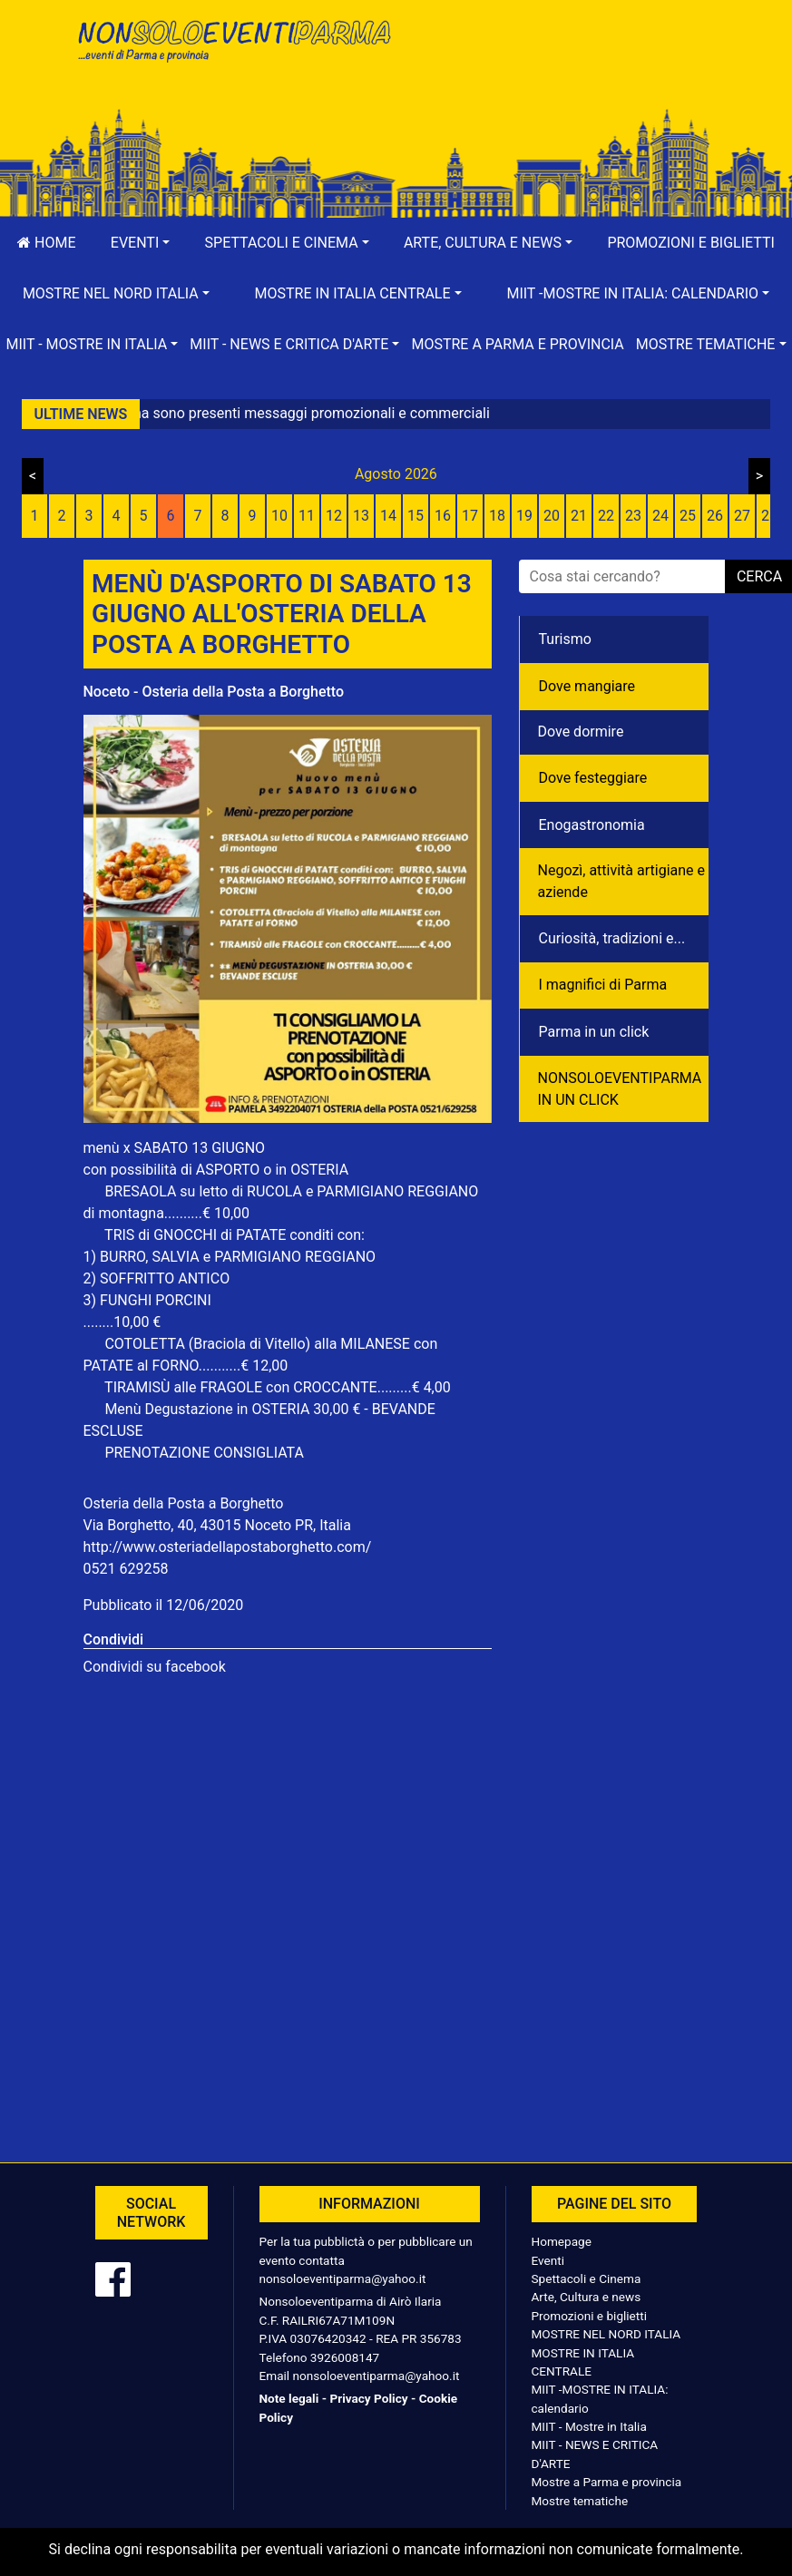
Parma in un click (594, 1031)
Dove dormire (581, 731)
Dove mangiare (587, 686)
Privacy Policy (368, 2398)
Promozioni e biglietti (590, 2315)
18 (497, 515)
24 (660, 515)
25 (688, 515)
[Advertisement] (559, 73)
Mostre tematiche (580, 2500)
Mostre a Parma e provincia (517, 344)
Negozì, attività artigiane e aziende (622, 881)
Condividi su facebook (154, 1666)
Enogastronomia (592, 825)
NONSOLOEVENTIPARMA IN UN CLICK (620, 1088)
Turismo (565, 639)
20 (551, 515)
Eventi (548, 2260)
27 (742, 515)
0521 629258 (126, 1568)
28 (769, 515)
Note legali (289, 2398)
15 (415, 515)
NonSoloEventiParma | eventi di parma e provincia (233, 52)
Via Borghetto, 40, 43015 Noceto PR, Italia (217, 1525)
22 (606, 515)
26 (715, 515)
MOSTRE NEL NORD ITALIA (606, 2334)
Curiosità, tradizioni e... (612, 938)
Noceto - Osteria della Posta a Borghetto (214, 691)
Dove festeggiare (593, 777)
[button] (140, 243)
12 (334, 515)
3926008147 (344, 2357)
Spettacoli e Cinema (586, 2278)
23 (633, 515)
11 (306, 515)
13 (361, 515)
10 (279, 515)
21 (579, 515)
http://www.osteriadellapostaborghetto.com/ (227, 1547)
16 (443, 515)
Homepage (562, 2241)
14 (388, 515)
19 (524, 515)
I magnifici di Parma (603, 984)
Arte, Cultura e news (586, 2296)
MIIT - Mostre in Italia (589, 2426)
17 (470, 515)
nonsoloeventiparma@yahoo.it (342, 2278)
